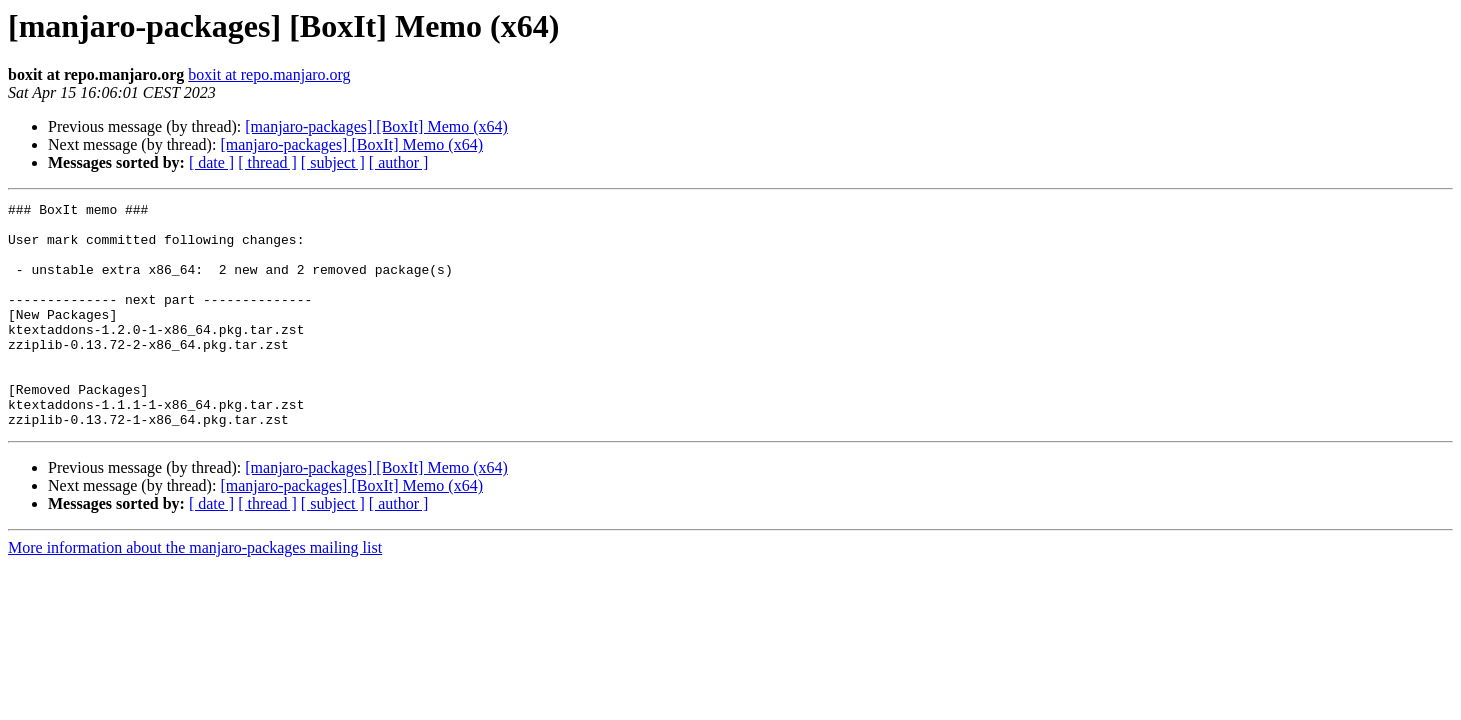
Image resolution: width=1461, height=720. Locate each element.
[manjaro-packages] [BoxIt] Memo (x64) (376, 126)
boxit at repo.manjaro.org (269, 74)
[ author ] (399, 162)
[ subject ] (333, 162)
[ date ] (211, 162)
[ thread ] (267, 162)
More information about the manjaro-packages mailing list (195, 592)
